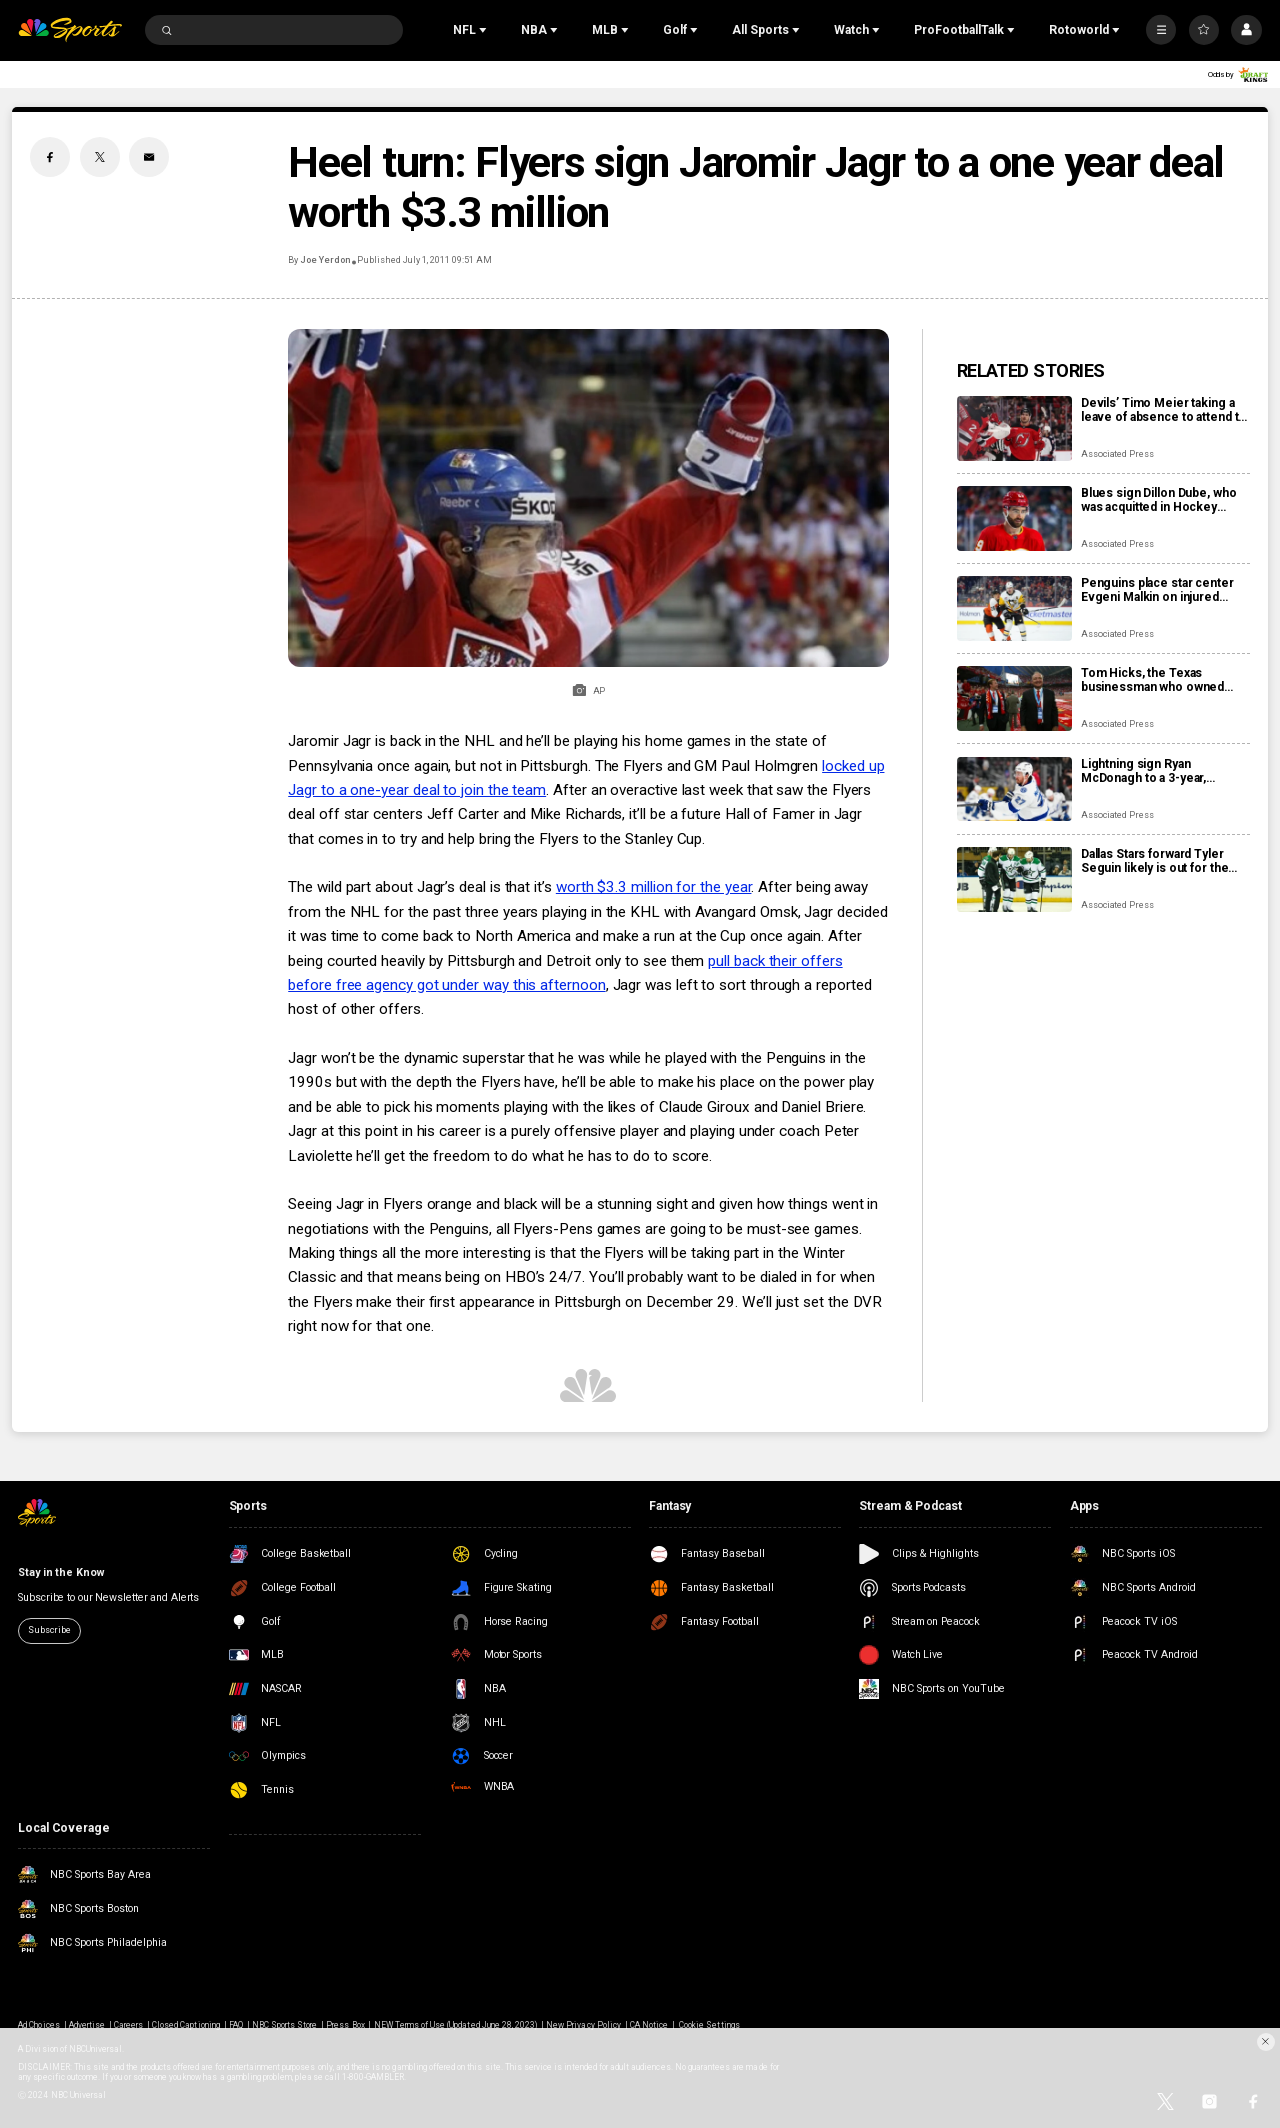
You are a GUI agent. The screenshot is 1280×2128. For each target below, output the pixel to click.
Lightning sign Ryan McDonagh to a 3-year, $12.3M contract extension (1157, 771)
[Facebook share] (50, 157)
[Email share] (149, 157)
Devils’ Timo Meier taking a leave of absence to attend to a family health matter (1163, 410)
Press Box (345, 2025)
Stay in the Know (60, 1572)
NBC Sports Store (285, 2025)
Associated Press (1117, 454)
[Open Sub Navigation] (485, 30)
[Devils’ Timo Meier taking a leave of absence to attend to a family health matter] (1014, 428)
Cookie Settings (709, 2025)
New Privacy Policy (583, 2025)
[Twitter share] (100, 157)
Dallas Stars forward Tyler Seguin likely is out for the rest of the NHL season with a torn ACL (1164, 861)
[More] (1161, 30)
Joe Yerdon (325, 260)
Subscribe (49, 1630)
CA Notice (649, 2025)
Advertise (87, 2025)
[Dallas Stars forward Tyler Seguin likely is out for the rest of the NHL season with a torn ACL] (1014, 879)
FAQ (236, 2025)
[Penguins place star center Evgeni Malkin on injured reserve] (1014, 608)
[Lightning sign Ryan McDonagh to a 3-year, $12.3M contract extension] (1014, 789)
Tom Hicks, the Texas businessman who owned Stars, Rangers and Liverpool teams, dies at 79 (1163, 680)
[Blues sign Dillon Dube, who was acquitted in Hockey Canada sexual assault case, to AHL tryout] (1014, 518)
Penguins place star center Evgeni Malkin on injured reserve (1157, 590)
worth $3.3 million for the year (654, 887)
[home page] (70, 30)
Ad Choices (38, 2025)
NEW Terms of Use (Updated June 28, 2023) (456, 2025)
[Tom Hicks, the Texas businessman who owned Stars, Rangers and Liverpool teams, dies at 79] (1014, 698)
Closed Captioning (186, 2025)
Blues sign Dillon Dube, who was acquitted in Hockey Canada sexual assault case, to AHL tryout (1159, 500)
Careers (128, 2025)
